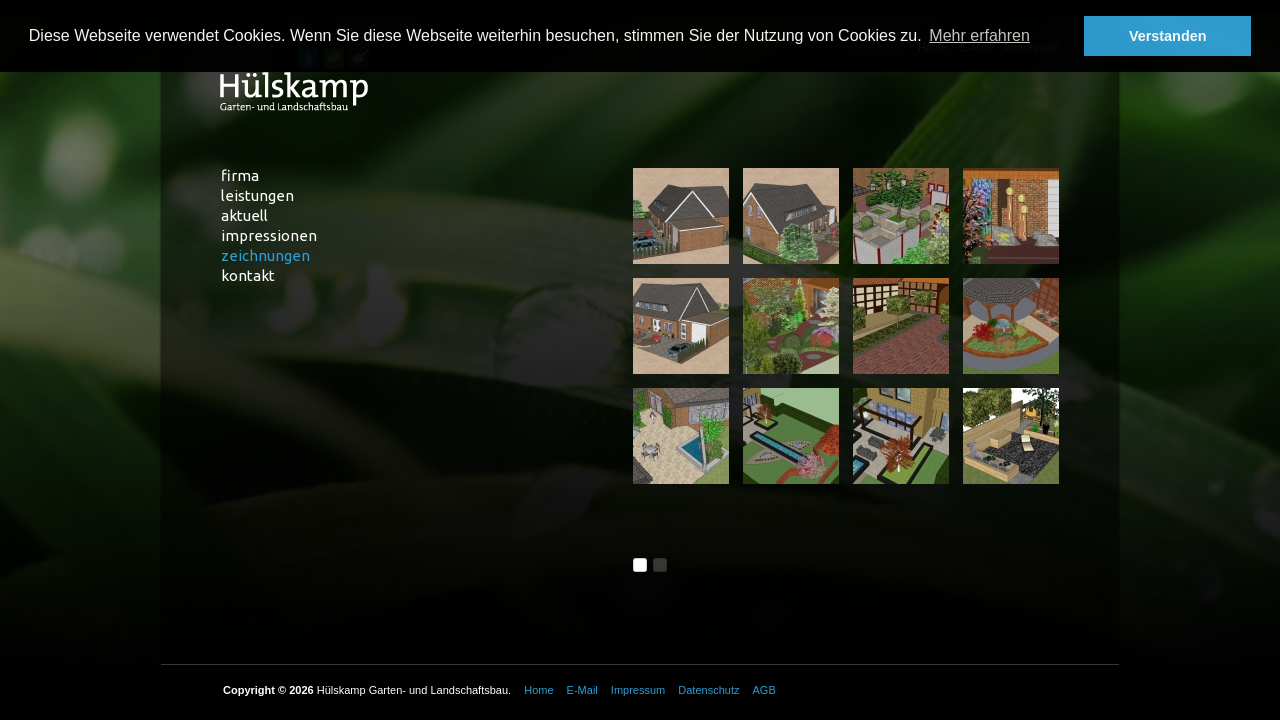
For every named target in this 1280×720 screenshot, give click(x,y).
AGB (764, 690)
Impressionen (269, 235)
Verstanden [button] (1168, 36)
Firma (240, 175)
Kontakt (248, 275)
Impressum (638, 690)
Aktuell (244, 215)
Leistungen (257, 195)
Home (538, 690)
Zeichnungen (265, 255)
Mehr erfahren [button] (979, 35)
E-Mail (582, 690)
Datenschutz (708, 690)
